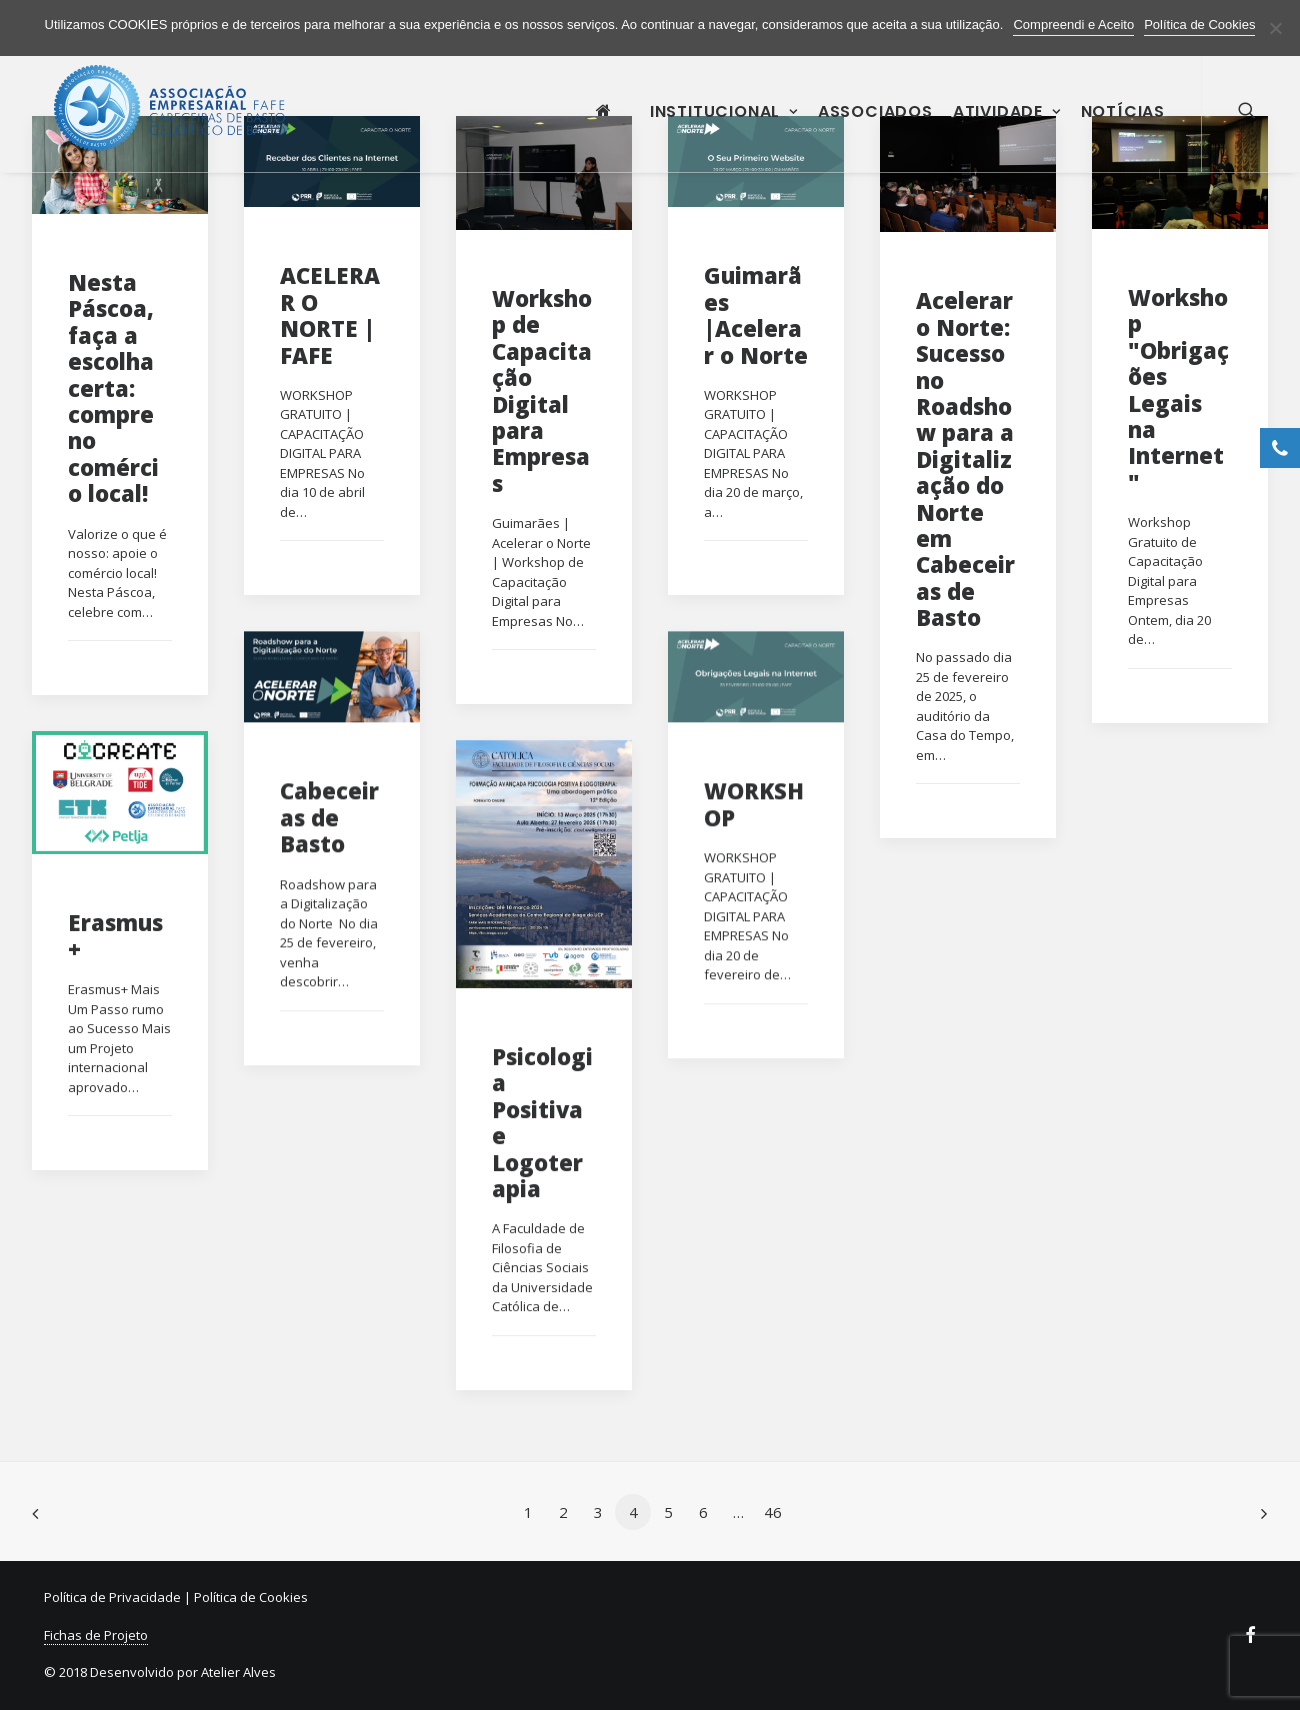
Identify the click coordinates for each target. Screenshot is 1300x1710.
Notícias (1123, 123)
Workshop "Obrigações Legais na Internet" (1178, 389)
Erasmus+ (115, 935)
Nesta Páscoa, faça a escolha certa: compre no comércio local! (113, 387)
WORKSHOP (754, 803)
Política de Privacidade (112, 1597)
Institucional (724, 123)
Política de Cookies (251, 1597)
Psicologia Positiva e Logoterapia (542, 1122)
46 (773, 1512)
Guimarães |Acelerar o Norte (756, 314)
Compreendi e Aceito (1073, 24)
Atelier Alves (238, 1672)
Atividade (1007, 123)
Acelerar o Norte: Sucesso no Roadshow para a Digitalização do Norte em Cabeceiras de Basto (965, 458)
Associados (875, 123)
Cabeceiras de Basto (329, 816)
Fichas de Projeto (96, 1635)
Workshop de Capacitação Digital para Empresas (542, 390)
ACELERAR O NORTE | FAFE (330, 314)
